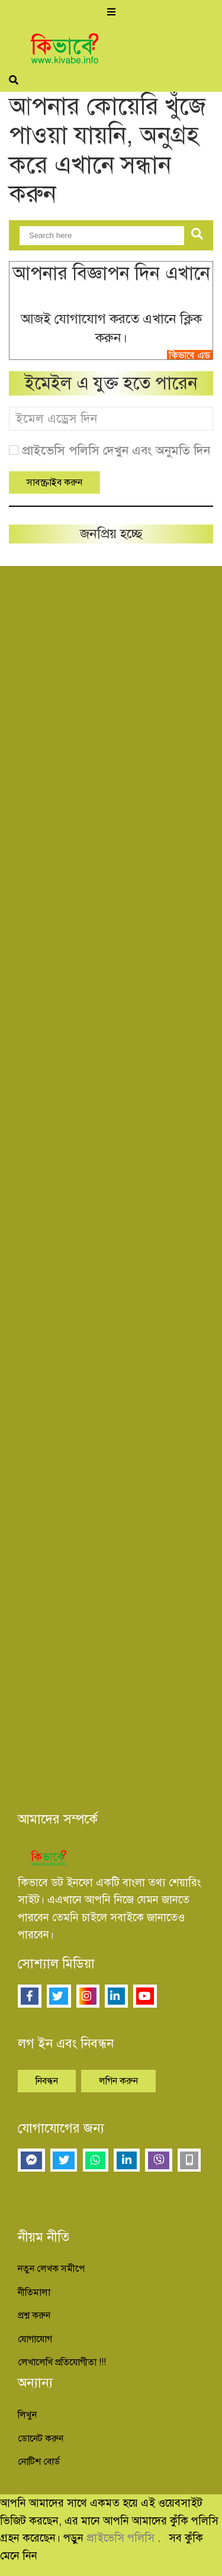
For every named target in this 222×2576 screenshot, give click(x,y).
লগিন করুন (118, 2081)
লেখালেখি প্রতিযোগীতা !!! (62, 2362)
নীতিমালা (34, 2292)
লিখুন (27, 2415)
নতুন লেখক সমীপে (51, 2269)
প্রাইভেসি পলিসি (121, 2538)
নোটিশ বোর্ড (39, 2462)
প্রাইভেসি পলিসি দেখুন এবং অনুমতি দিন (116, 450)
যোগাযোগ (35, 2339)
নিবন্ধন (47, 2081)
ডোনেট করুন (40, 2439)
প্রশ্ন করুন (34, 2315)
